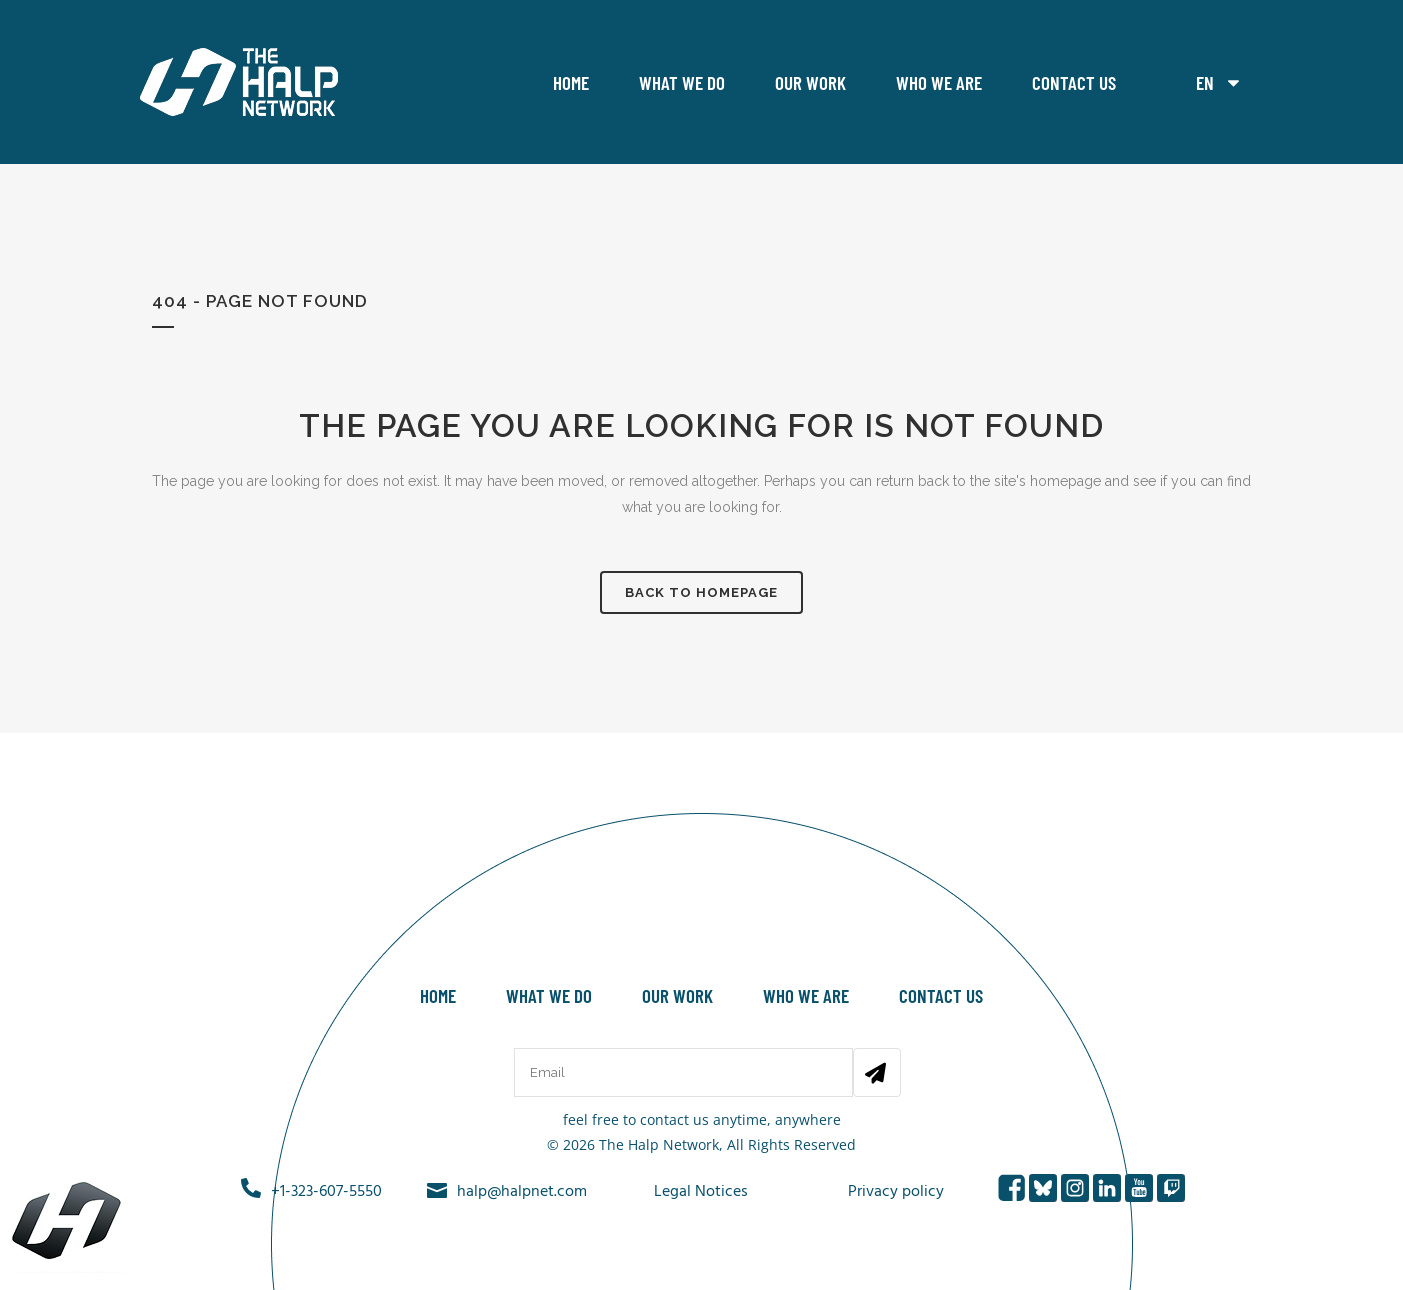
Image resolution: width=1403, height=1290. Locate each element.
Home (571, 82)
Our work (810, 82)
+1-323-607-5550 (326, 1192)
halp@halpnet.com (522, 1192)
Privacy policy (896, 1192)
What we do (682, 82)
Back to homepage (701, 592)
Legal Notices (701, 1192)
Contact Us (1074, 82)
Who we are (939, 82)
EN (1219, 82)
